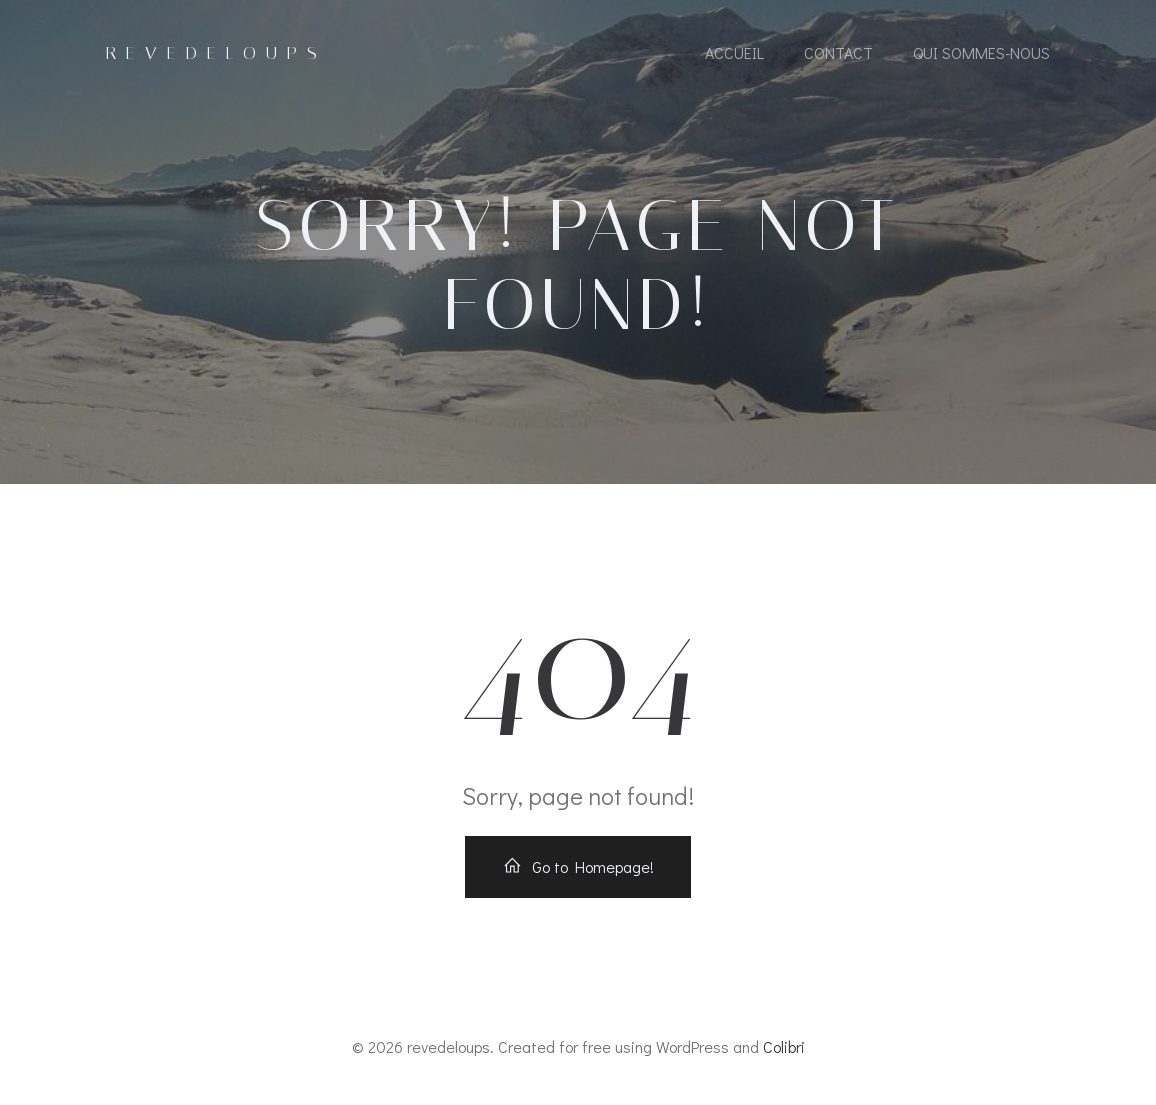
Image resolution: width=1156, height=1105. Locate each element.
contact (838, 52)
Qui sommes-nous (981, 52)
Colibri (784, 1046)
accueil (734, 52)
